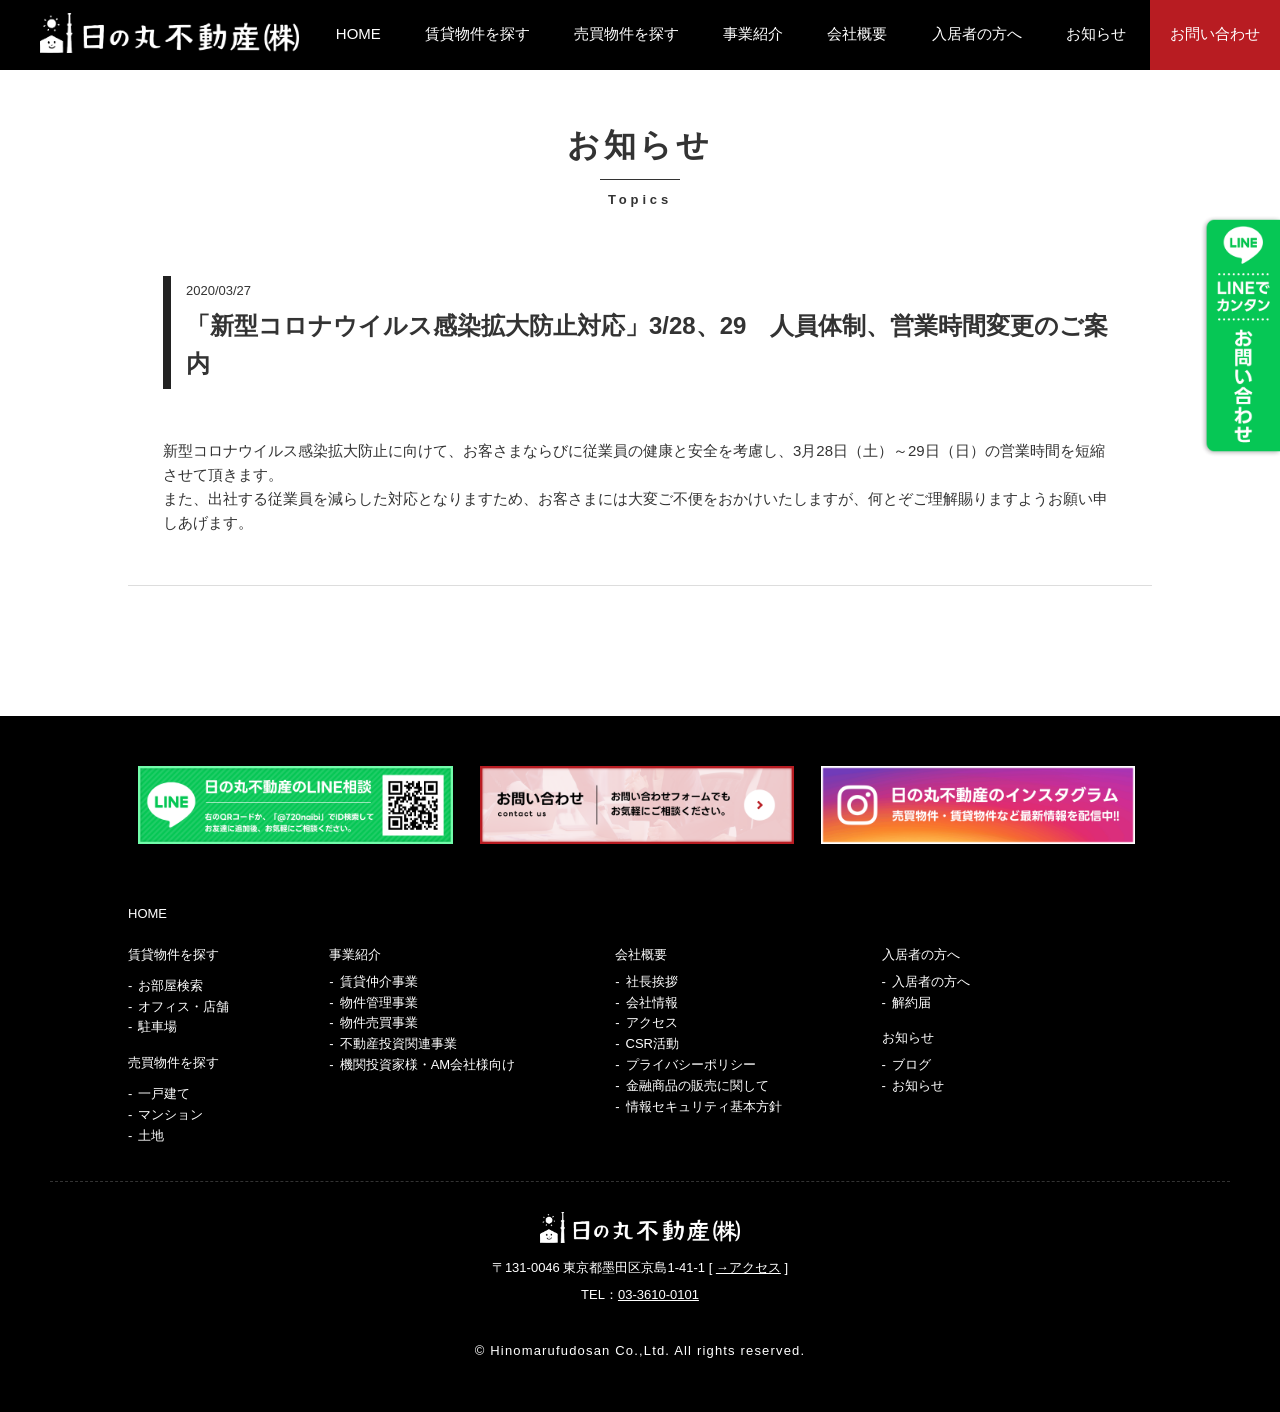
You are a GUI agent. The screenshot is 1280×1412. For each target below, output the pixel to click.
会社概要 (857, 33)
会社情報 (652, 1002)
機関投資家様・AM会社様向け (428, 1064)
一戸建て (164, 1093)
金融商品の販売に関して (697, 1085)
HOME (358, 33)
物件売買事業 (379, 1022)
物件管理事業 (379, 1002)
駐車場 (157, 1026)
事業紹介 (753, 33)
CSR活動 (652, 1043)
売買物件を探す (626, 33)
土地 (151, 1135)
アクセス (652, 1022)
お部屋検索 (170, 985)
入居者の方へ (977, 33)
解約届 (911, 1002)
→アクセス (748, 1267)
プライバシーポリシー (691, 1064)
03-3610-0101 (658, 1294)
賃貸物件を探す (477, 33)
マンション (170, 1114)
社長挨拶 (652, 981)
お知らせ (1096, 33)
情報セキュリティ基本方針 (704, 1106)
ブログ (911, 1064)
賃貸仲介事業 (379, 981)
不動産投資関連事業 (398, 1043)
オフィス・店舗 (183, 1006)
